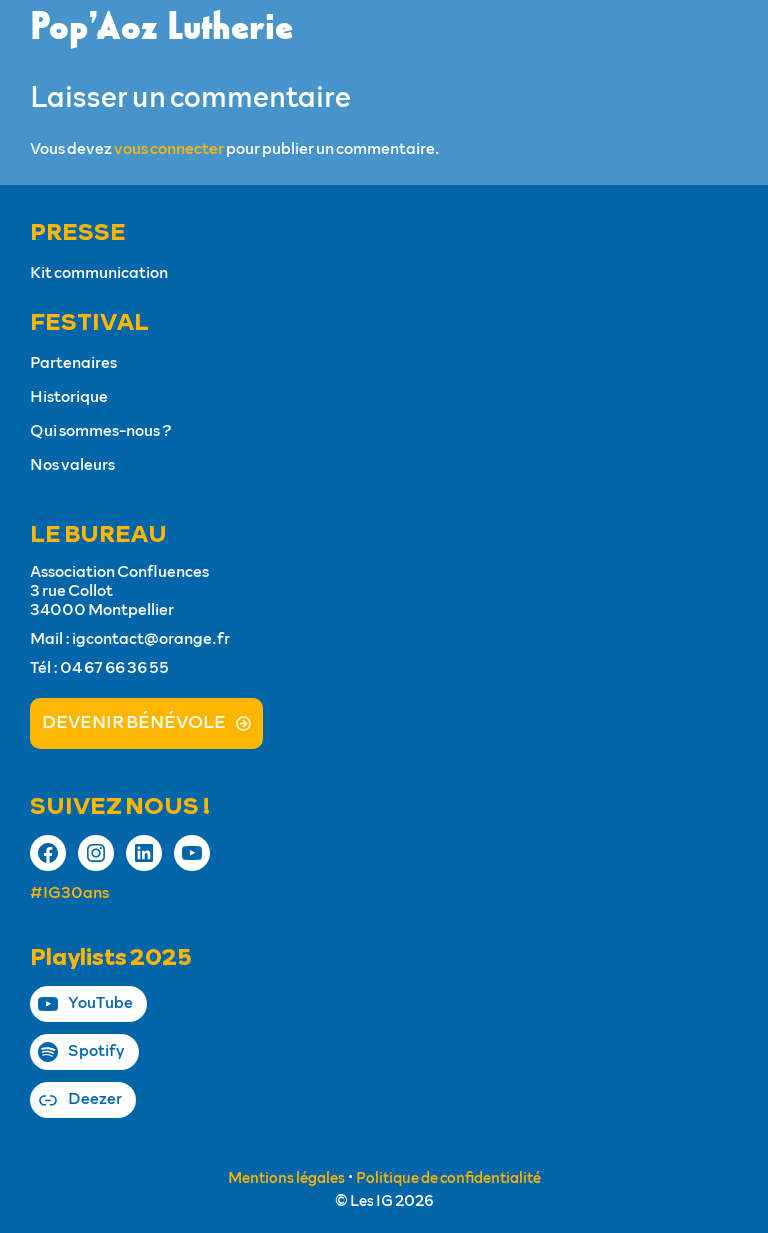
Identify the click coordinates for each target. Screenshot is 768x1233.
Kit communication (99, 273)
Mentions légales (286, 1178)
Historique (69, 397)
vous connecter (169, 149)
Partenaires (73, 363)
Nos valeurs (72, 465)
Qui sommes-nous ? (101, 431)
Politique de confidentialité (448, 1178)
